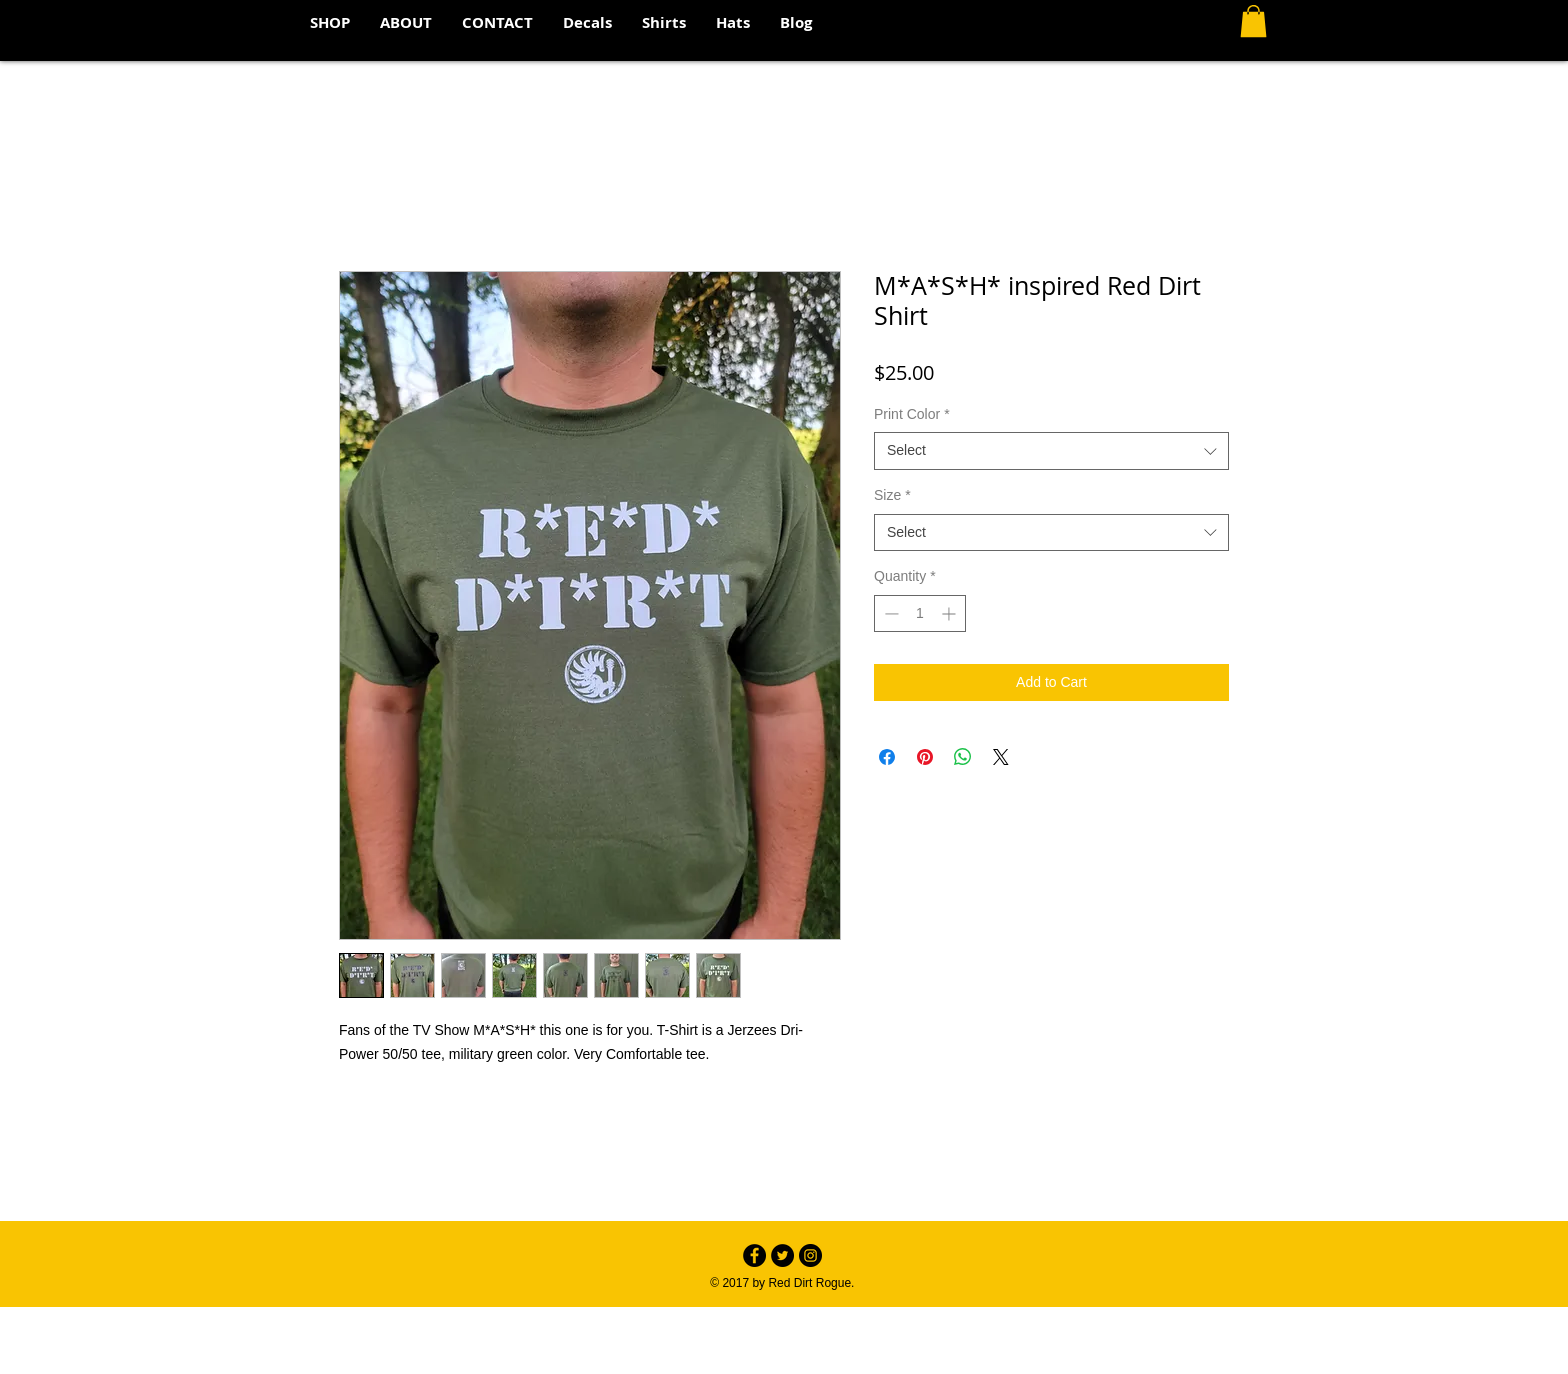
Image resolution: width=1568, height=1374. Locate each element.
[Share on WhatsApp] (963, 757)
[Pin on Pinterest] (925, 757)
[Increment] (950, 613)
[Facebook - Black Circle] (754, 1255)
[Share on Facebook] (887, 757)
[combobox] (1051, 451)
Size (892, 495)
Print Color (912, 414)
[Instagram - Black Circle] (810, 1255)
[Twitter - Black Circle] (782, 1255)
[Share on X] (1001, 757)
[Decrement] (889, 613)
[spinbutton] (920, 613)
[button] (1253, 21)
